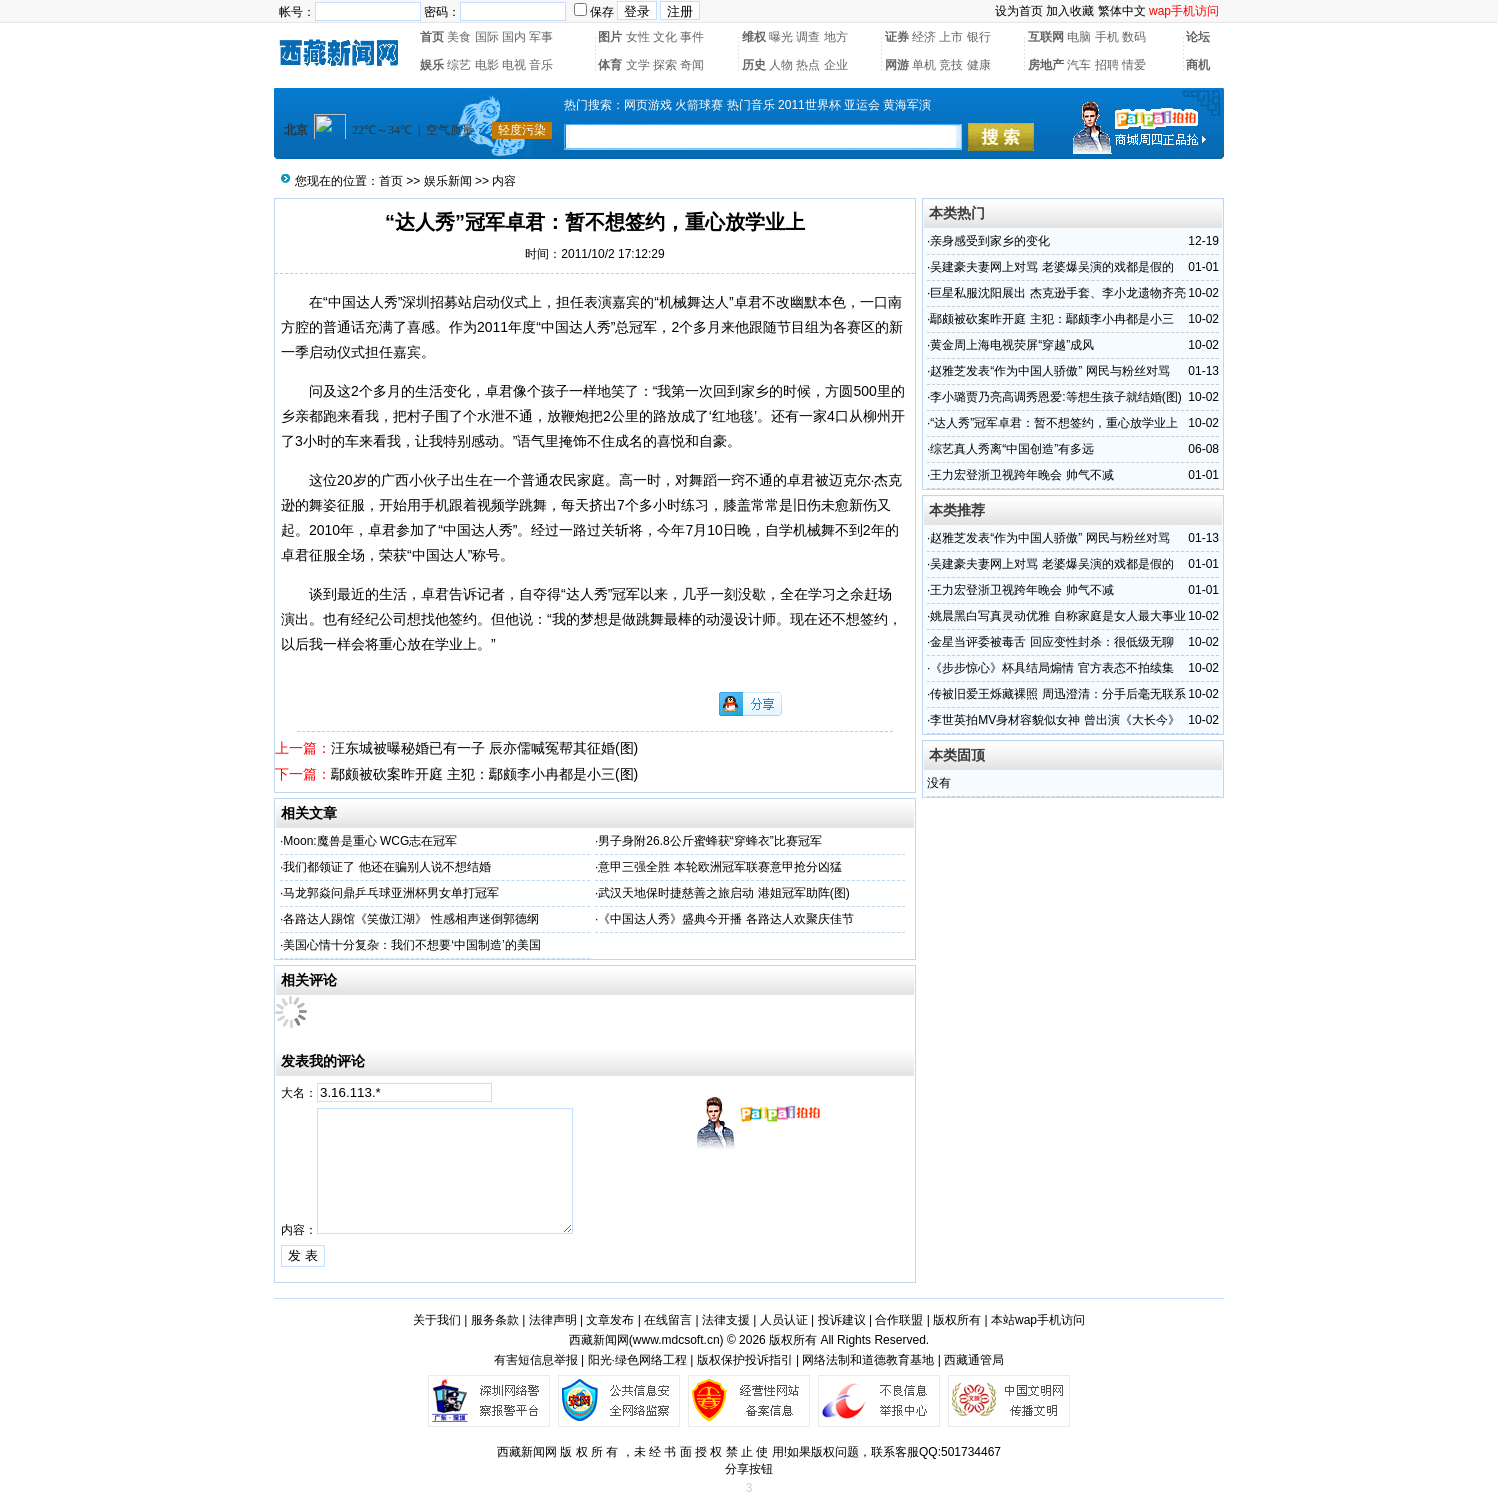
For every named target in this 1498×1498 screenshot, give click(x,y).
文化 (665, 37)
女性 (638, 37)
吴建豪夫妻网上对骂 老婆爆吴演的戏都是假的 (1051, 267)
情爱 (1134, 65)
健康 (979, 65)
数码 (1134, 37)
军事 (541, 37)
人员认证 (784, 1320)
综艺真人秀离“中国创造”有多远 (1012, 449)
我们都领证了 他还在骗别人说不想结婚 (386, 867)
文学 (638, 65)
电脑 (1079, 37)
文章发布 (610, 1320)
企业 (836, 65)
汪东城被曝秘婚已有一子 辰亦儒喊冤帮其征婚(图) (484, 748)
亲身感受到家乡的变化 (990, 241)
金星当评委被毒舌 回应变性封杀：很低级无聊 (1051, 642)
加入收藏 (1070, 11)
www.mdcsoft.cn (676, 1340)
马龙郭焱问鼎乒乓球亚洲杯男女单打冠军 (391, 893)
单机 (924, 65)
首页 (432, 37)
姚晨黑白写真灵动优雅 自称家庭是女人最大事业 (1057, 616)
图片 (610, 37)
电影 (487, 65)
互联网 (1046, 37)
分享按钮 (749, 1469)
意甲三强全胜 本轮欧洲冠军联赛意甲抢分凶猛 (719, 867)
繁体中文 (1122, 11)
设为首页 (1019, 11)
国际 (487, 37)
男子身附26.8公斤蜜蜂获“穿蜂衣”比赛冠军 (709, 841)
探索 (665, 65)
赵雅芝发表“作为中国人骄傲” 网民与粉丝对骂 (1049, 371)
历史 (754, 65)
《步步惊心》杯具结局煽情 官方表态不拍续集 (1051, 668)
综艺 (459, 65)
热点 (808, 65)
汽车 (1079, 65)
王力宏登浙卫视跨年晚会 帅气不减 (1021, 475)
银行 (979, 37)
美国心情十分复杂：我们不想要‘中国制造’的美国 (411, 945)
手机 (1107, 37)
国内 (514, 37)
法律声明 (553, 1320)
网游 (897, 65)
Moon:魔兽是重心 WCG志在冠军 (370, 841)
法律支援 (726, 1320)
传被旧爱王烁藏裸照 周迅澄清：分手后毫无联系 (1057, 694)
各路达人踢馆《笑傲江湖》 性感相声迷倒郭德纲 (410, 919)
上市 (951, 37)
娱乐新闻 (448, 181)
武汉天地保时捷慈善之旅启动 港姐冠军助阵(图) (723, 893)
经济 (924, 37)
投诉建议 (842, 1320)
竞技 (951, 65)
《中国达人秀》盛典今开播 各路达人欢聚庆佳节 (725, 919)
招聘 (1107, 65)
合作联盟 (899, 1320)
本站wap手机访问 (1038, 1320)
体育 (610, 65)
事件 (692, 37)
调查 (808, 37)
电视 (514, 65)
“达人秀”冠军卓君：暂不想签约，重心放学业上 (1054, 423)
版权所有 (957, 1320)
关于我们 (437, 1320)
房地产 (1046, 65)
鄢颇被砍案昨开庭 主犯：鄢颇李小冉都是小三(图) (484, 774)
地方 (836, 37)
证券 (897, 37)
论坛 (1198, 37)
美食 (459, 37)
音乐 (541, 65)
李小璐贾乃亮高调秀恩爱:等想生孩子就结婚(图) (1055, 397)
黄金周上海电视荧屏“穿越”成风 (1012, 345)
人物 (781, 65)
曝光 (781, 37)
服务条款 (495, 1320)
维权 (754, 37)
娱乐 (432, 65)
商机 (1198, 65)
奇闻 (692, 65)
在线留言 (668, 1320)
